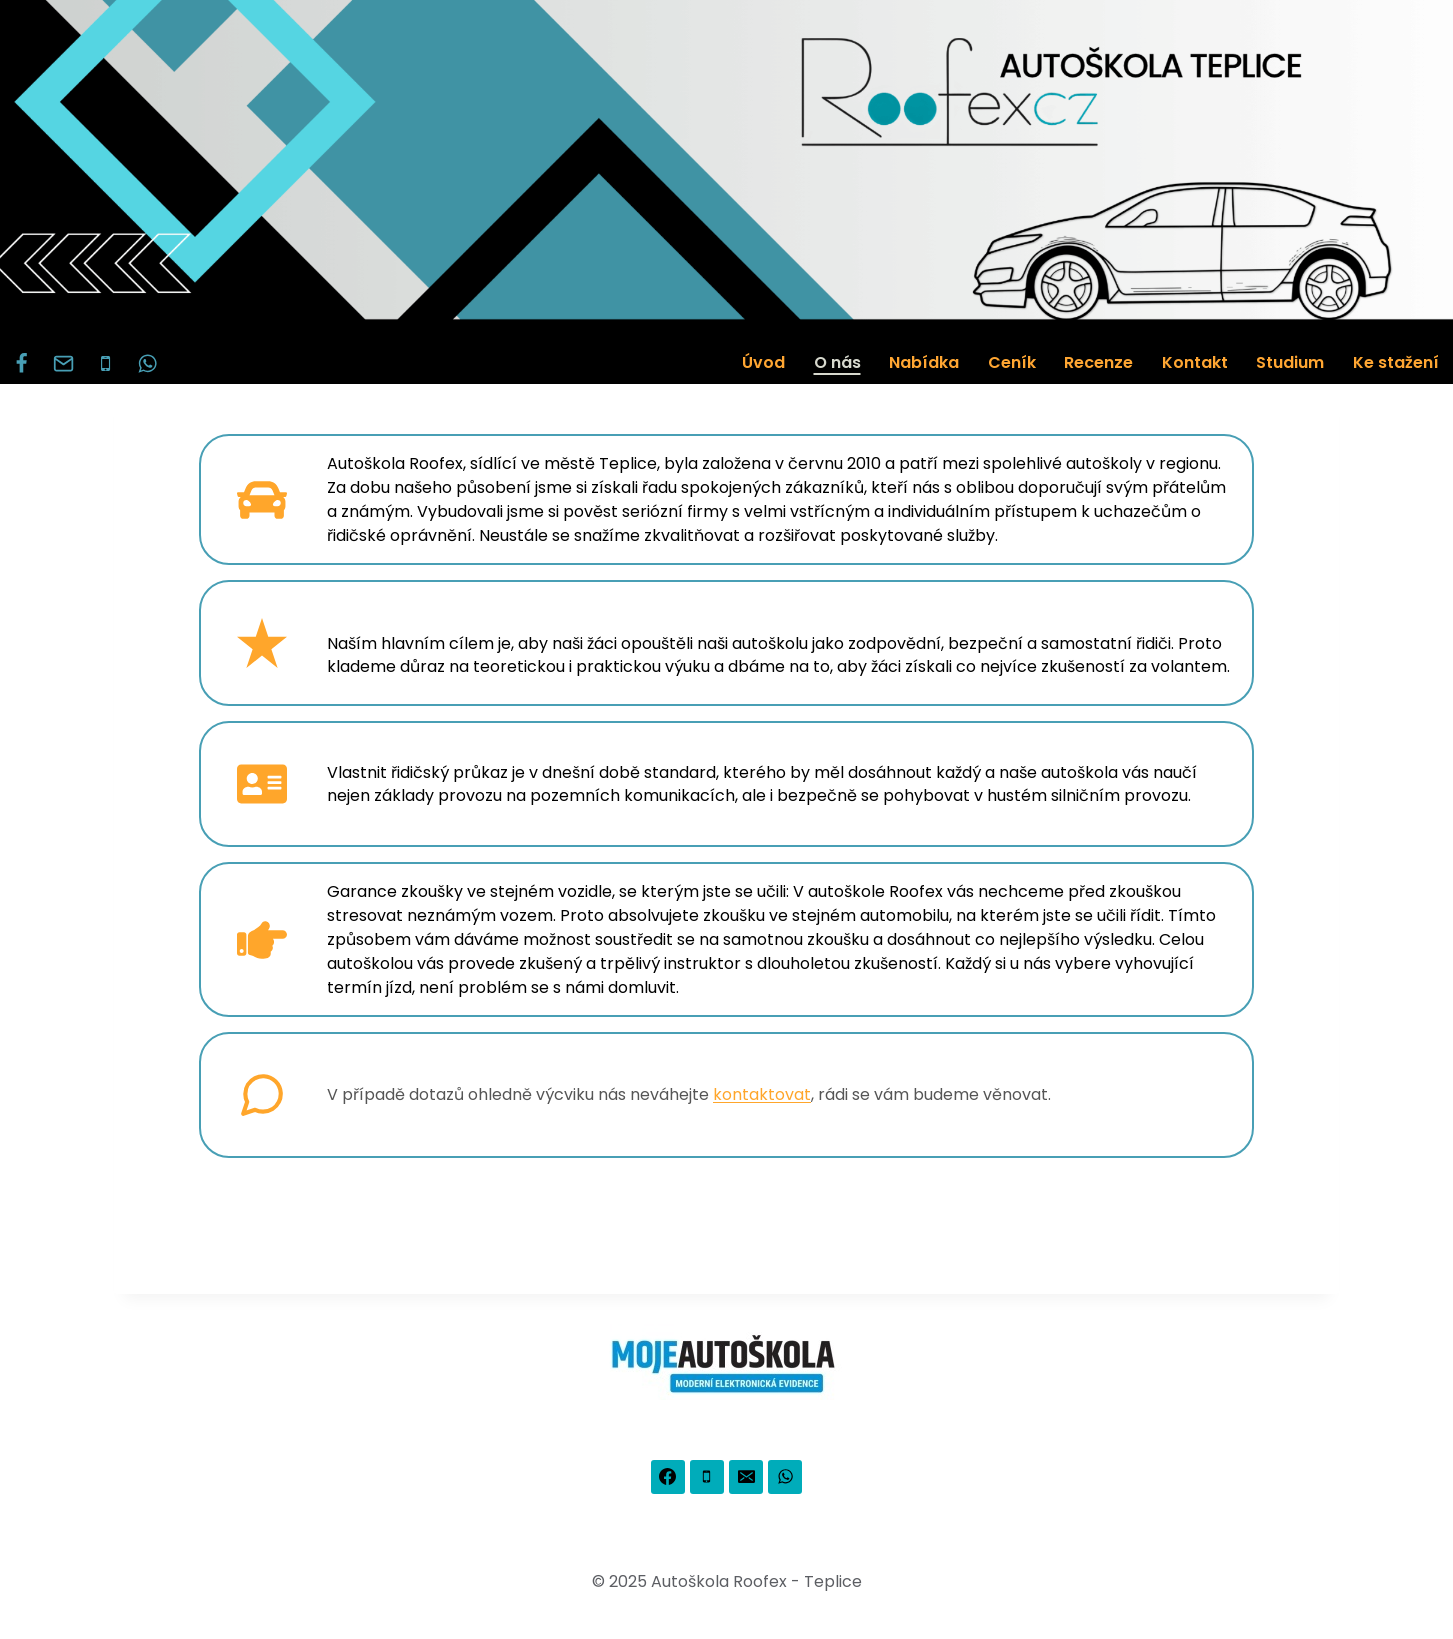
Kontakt (1195, 362)
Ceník (1012, 362)
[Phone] (105, 363)
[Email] (63, 363)
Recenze (1098, 362)
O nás (837, 362)
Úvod (763, 362)
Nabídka (924, 362)
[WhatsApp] (148, 363)
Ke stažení (1396, 362)
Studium (1290, 362)
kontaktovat (762, 1094)
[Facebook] (21, 363)
